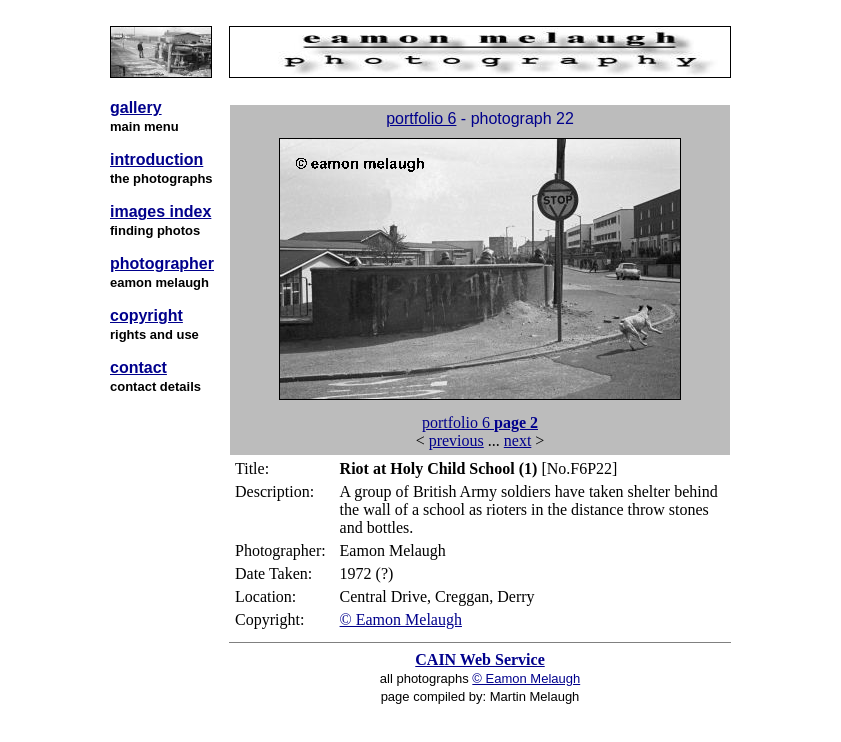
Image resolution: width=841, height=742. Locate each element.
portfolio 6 (421, 118)
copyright (146, 315)
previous (456, 440)
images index (160, 211)
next (518, 440)
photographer (162, 263)
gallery (136, 107)
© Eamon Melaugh (401, 619)
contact (138, 367)
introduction (156, 159)
